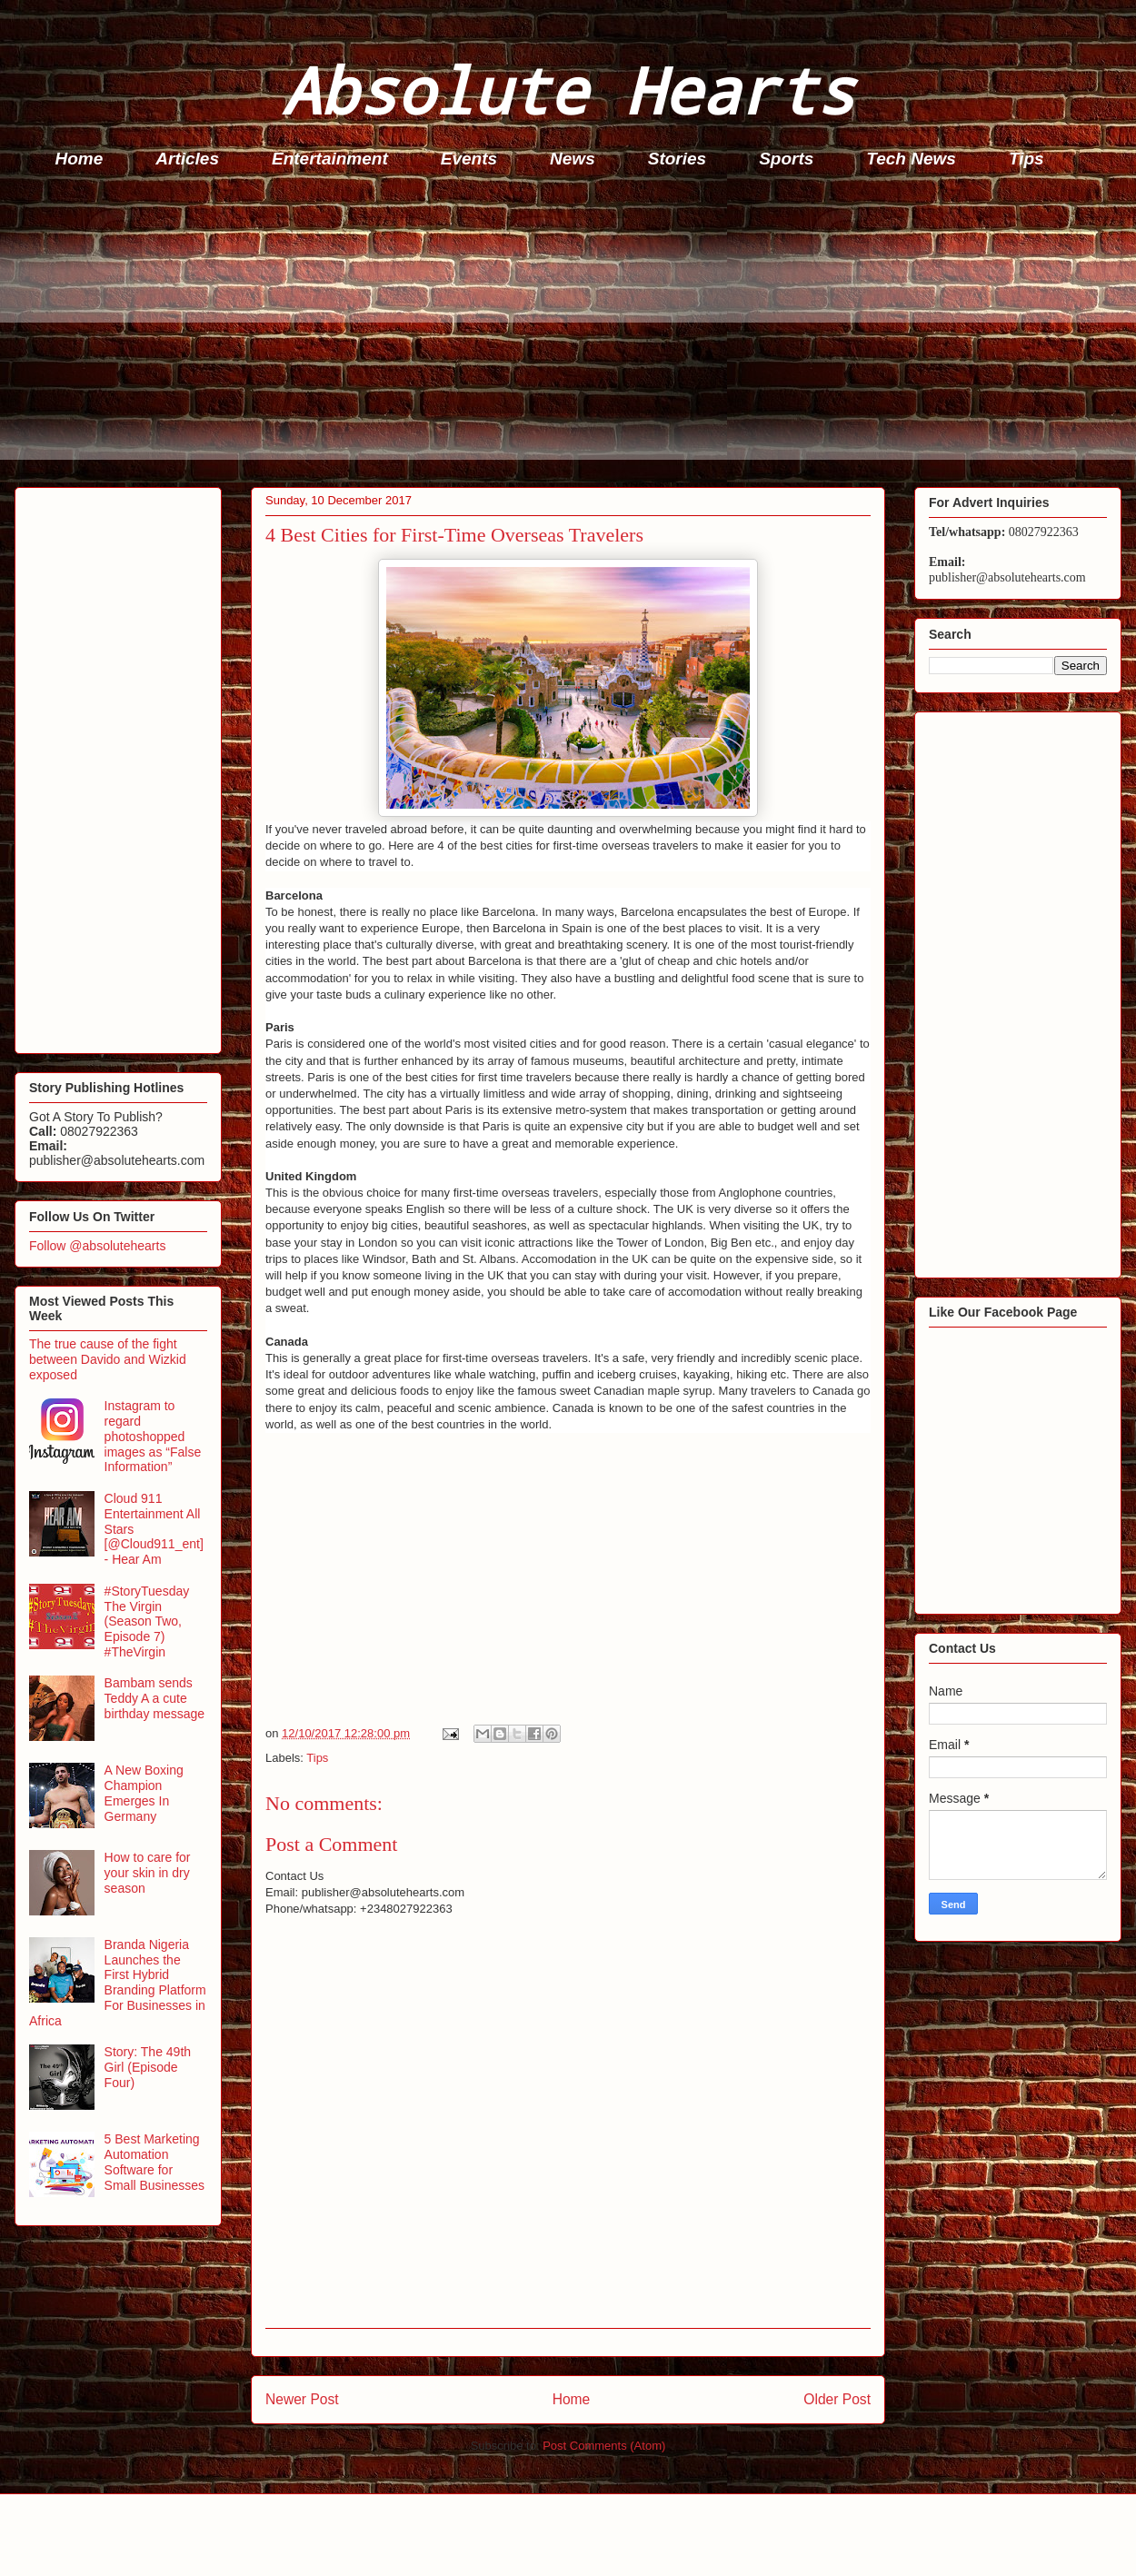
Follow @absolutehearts (97, 1245)
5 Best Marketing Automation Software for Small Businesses (155, 2162)
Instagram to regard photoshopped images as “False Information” (153, 1436)
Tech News (911, 158)
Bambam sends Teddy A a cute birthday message (155, 1698)
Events (469, 158)
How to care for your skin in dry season (148, 1872)
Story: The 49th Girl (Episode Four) (148, 2067)
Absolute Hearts (568, 89)
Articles (187, 158)
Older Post (837, 2399)
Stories (677, 158)
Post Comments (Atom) (604, 2445)
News (572, 158)
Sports (786, 158)
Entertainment (330, 158)
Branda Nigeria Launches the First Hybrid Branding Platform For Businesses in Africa (117, 1982)
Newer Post (302, 2399)
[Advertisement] (573, 332)
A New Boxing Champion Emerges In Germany (144, 1793)
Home (79, 158)
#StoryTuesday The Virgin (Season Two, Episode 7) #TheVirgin (147, 1621)
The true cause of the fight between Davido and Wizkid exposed (107, 1359)
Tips (1026, 158)
